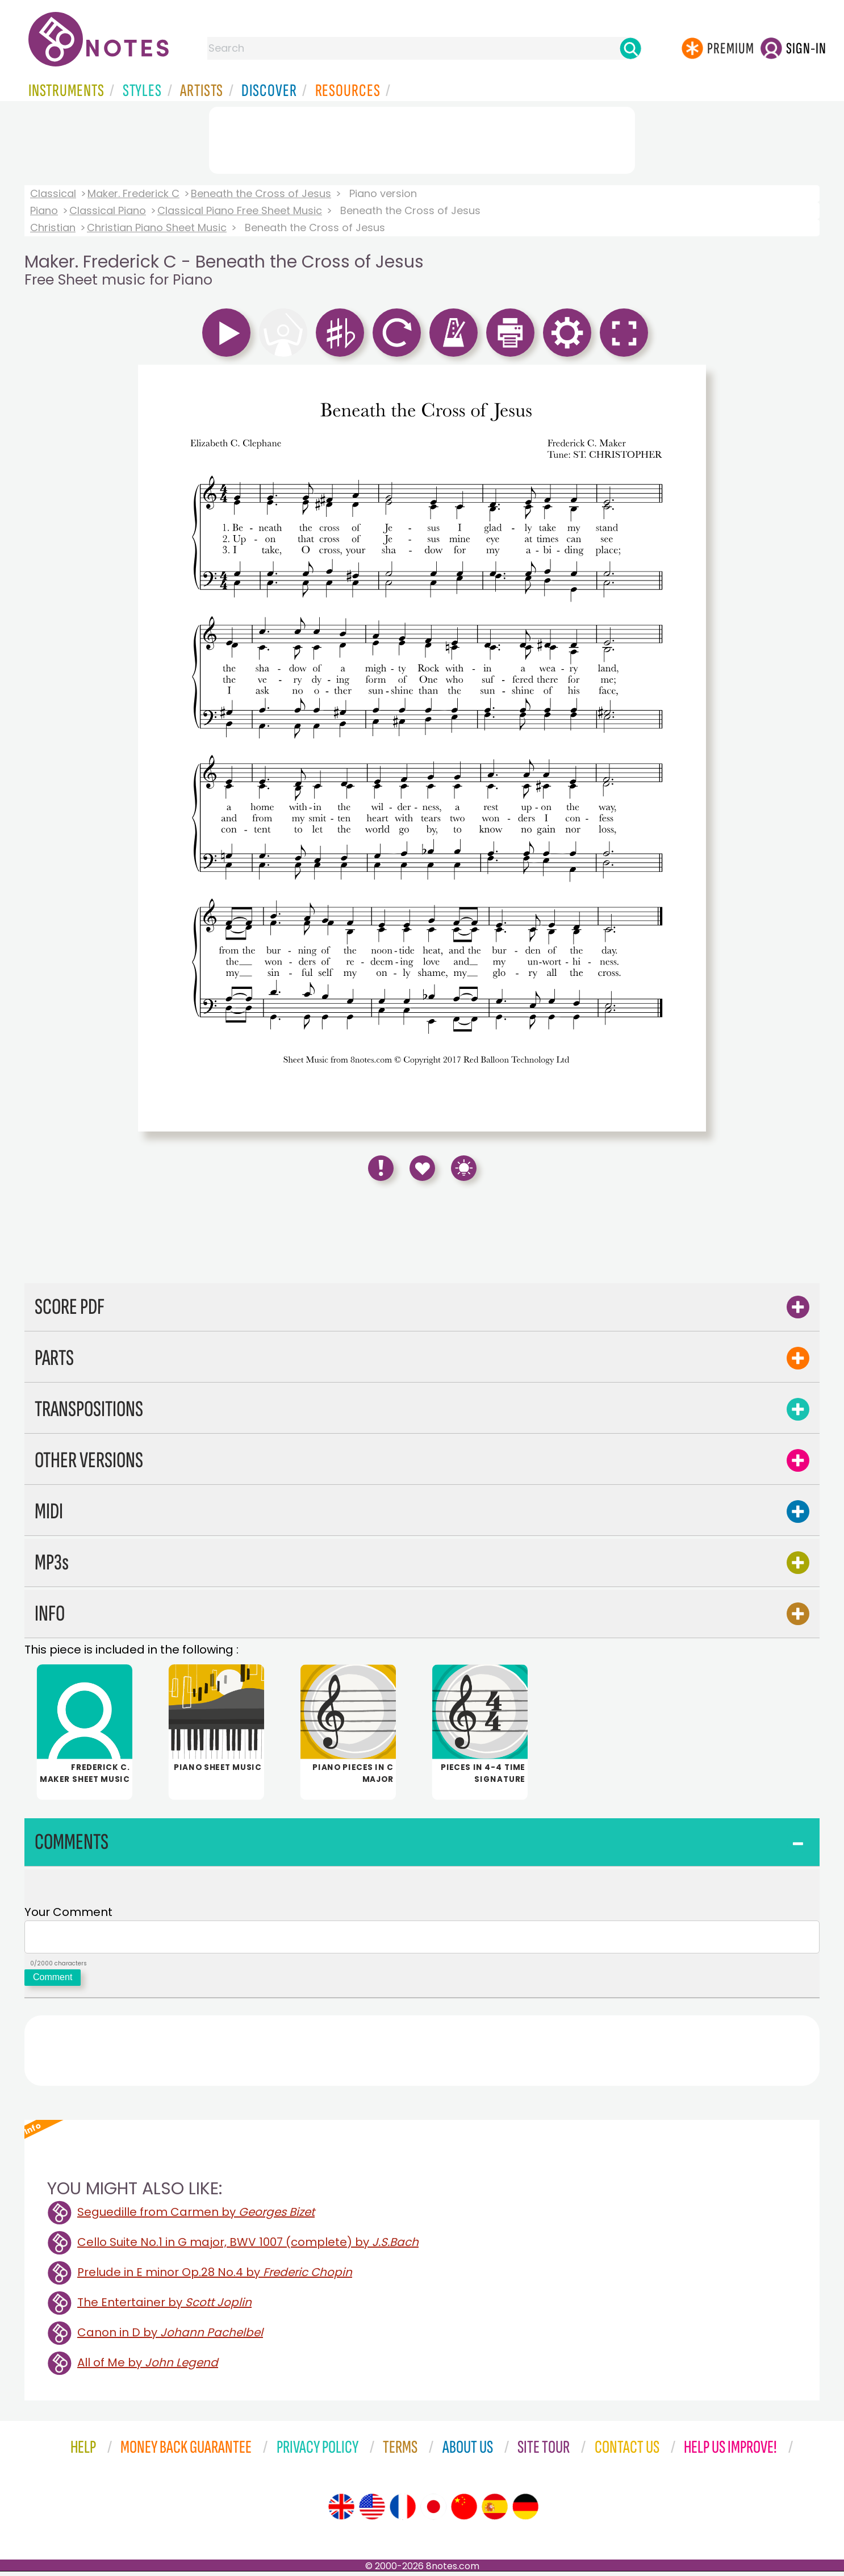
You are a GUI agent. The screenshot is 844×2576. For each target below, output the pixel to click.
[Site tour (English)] (341, 2511)
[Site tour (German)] (525, 2511)
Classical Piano (107, 210)
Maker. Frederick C (133, 193)
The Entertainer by (164, 2307)
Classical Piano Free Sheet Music (239, 210)
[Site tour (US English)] (372, 2511)
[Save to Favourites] (422, 1168)
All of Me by (147, 2367)
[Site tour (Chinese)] (464, 2511)
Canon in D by (170, 2337)
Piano (44, 210)
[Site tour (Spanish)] (495, 2511)
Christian (53, 227)
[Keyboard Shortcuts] (464, 1168)
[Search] (630, 48)
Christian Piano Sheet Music (157, 227)
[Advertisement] (422, 138)
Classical (53, 193)
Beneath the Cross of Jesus (261, 193)
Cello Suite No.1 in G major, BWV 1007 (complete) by (248, 2246)
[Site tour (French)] (402, 2511)
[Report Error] (381, 1168)
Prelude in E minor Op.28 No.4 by (214, 2277)
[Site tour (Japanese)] (433, 2511)
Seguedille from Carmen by (196, 2216)
